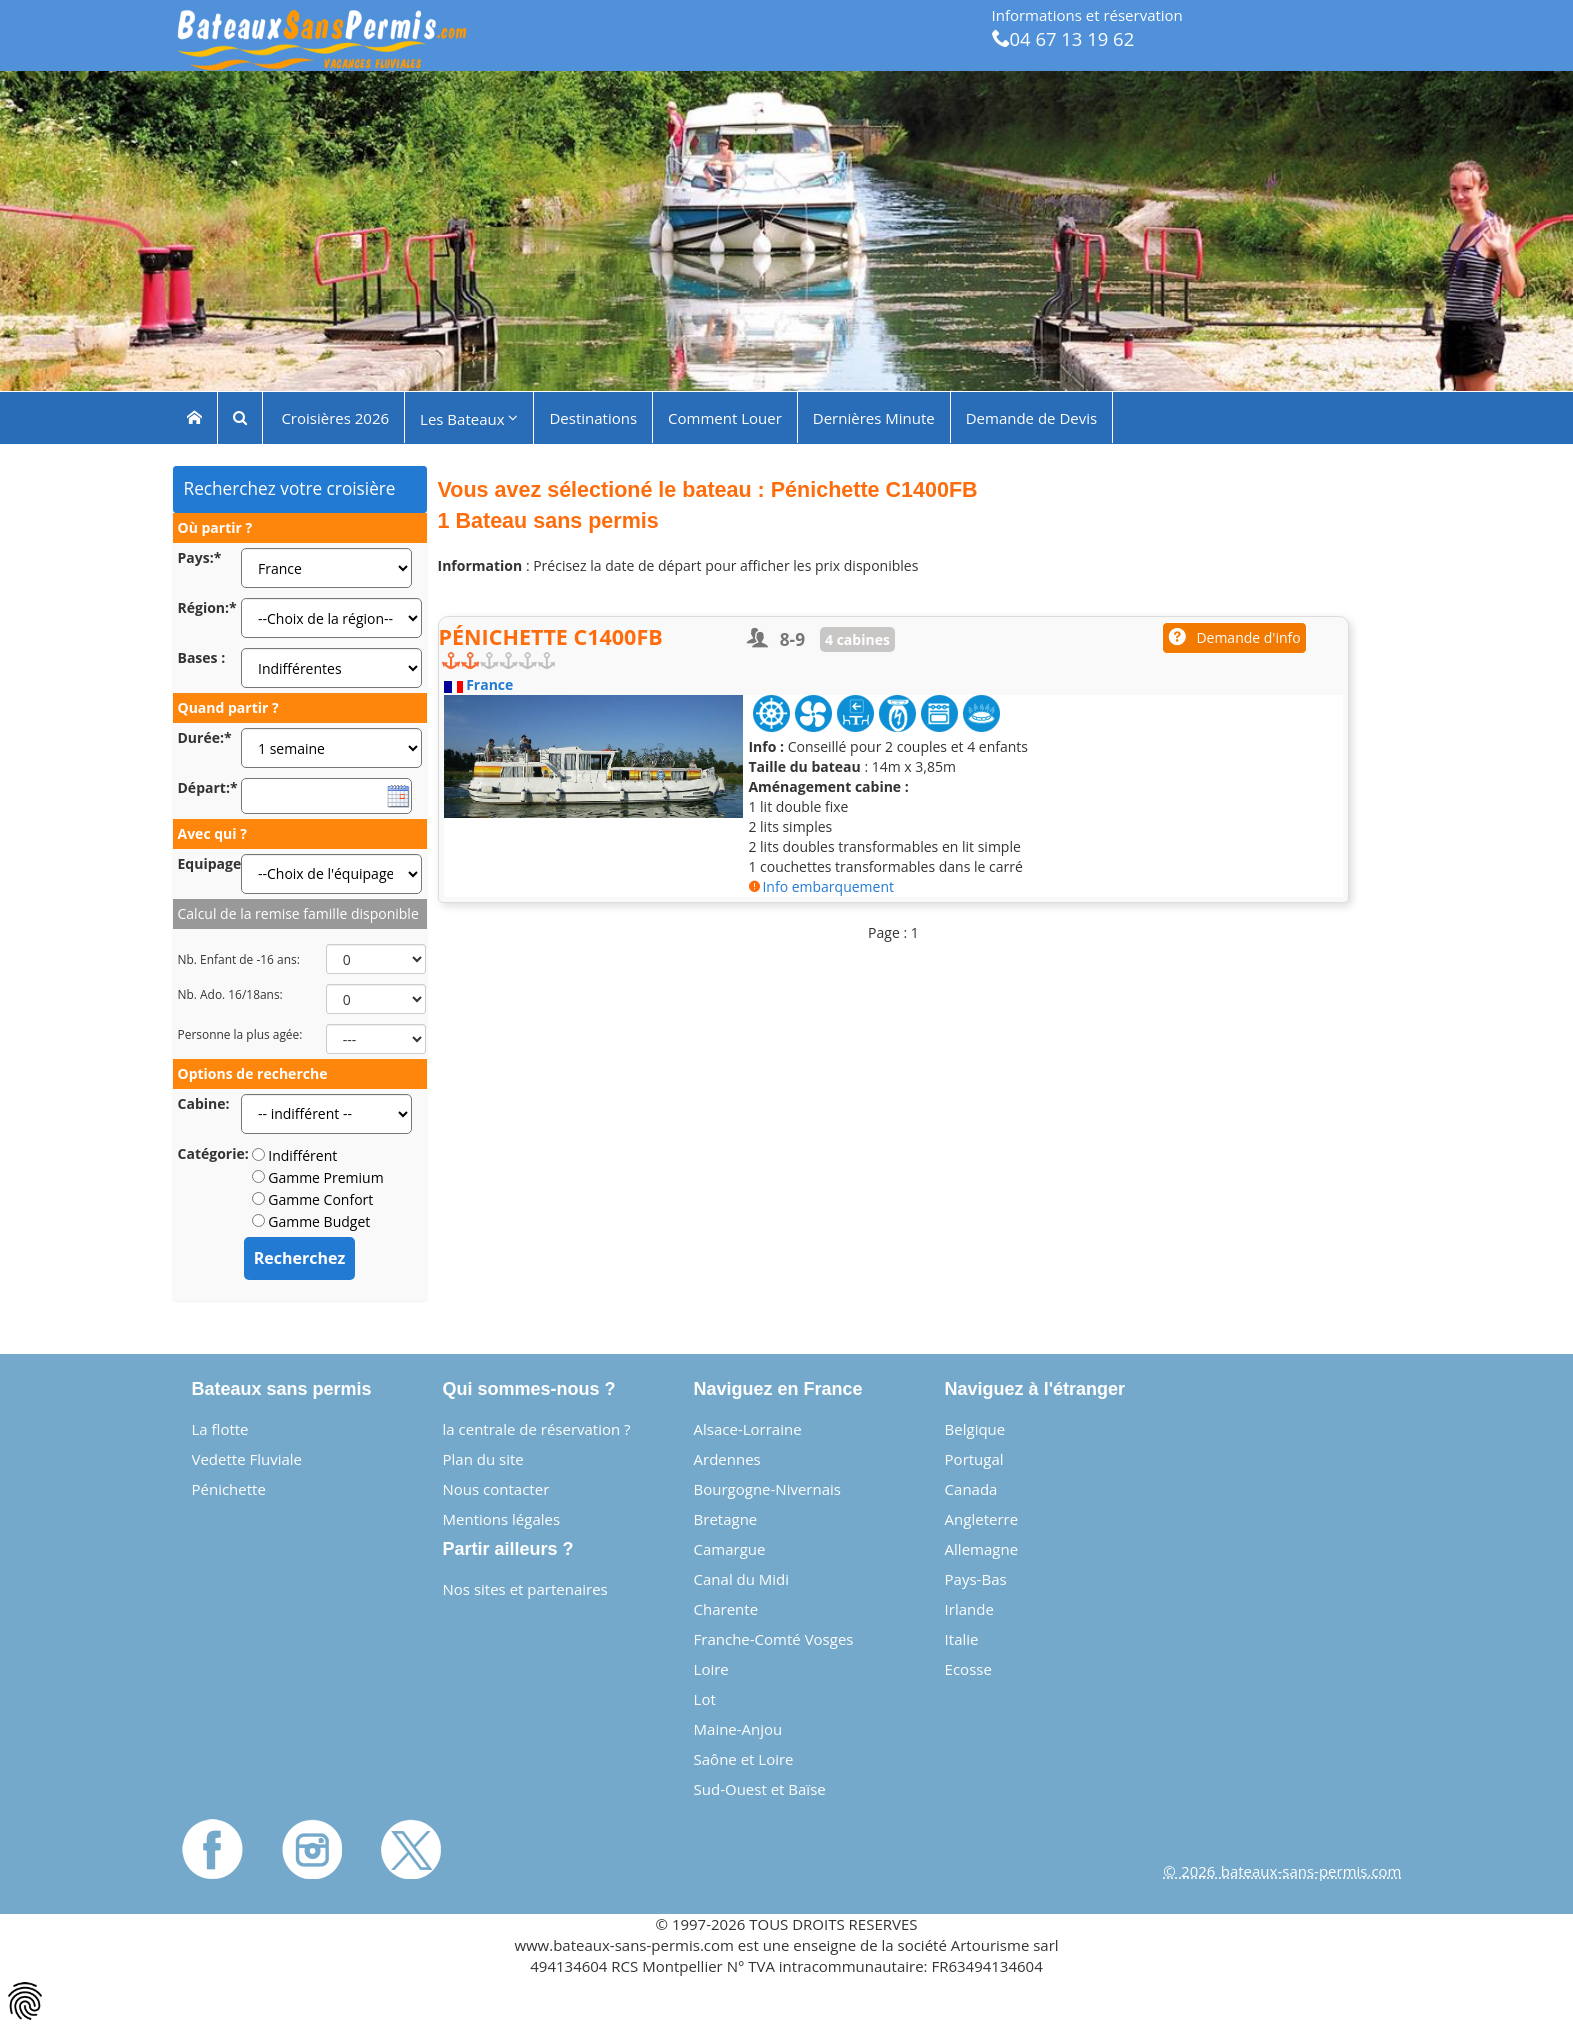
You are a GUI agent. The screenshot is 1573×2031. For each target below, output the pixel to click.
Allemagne (981, 1549)
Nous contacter (496, 1489)
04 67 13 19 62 (1063, 38)
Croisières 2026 (334, 417)
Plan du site (483, 1459)
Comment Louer (725, 417)
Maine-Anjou (738, 1729)
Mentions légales (502, 1519)
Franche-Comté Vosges (774, 1639)
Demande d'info (1234, 637)
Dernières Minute (874, 417)
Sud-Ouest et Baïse (760, 1789)
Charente (726, 1609)
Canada (971, 1489)
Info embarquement (821, 886)
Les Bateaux (469, 418)
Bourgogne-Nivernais (767, 1489)
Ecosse (968, 1669)
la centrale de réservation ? (537, 1429)
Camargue (730, 1549)
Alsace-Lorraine (748, 1429)
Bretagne (726, 1519)
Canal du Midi (742, 1579)
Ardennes (727, 1459)
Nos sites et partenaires (525, 1589)
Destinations (593, 417)
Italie (962, 1639)
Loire (711, 1669)
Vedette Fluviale (247, 1459)
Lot (705, 1699)
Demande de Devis (1031, 417)
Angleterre (982, 1519)
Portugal (974, 1459)
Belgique (975, 1429)
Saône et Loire (744, 1759)
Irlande (969, 1609)
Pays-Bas (976, 1579)
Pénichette (229, 1489)
